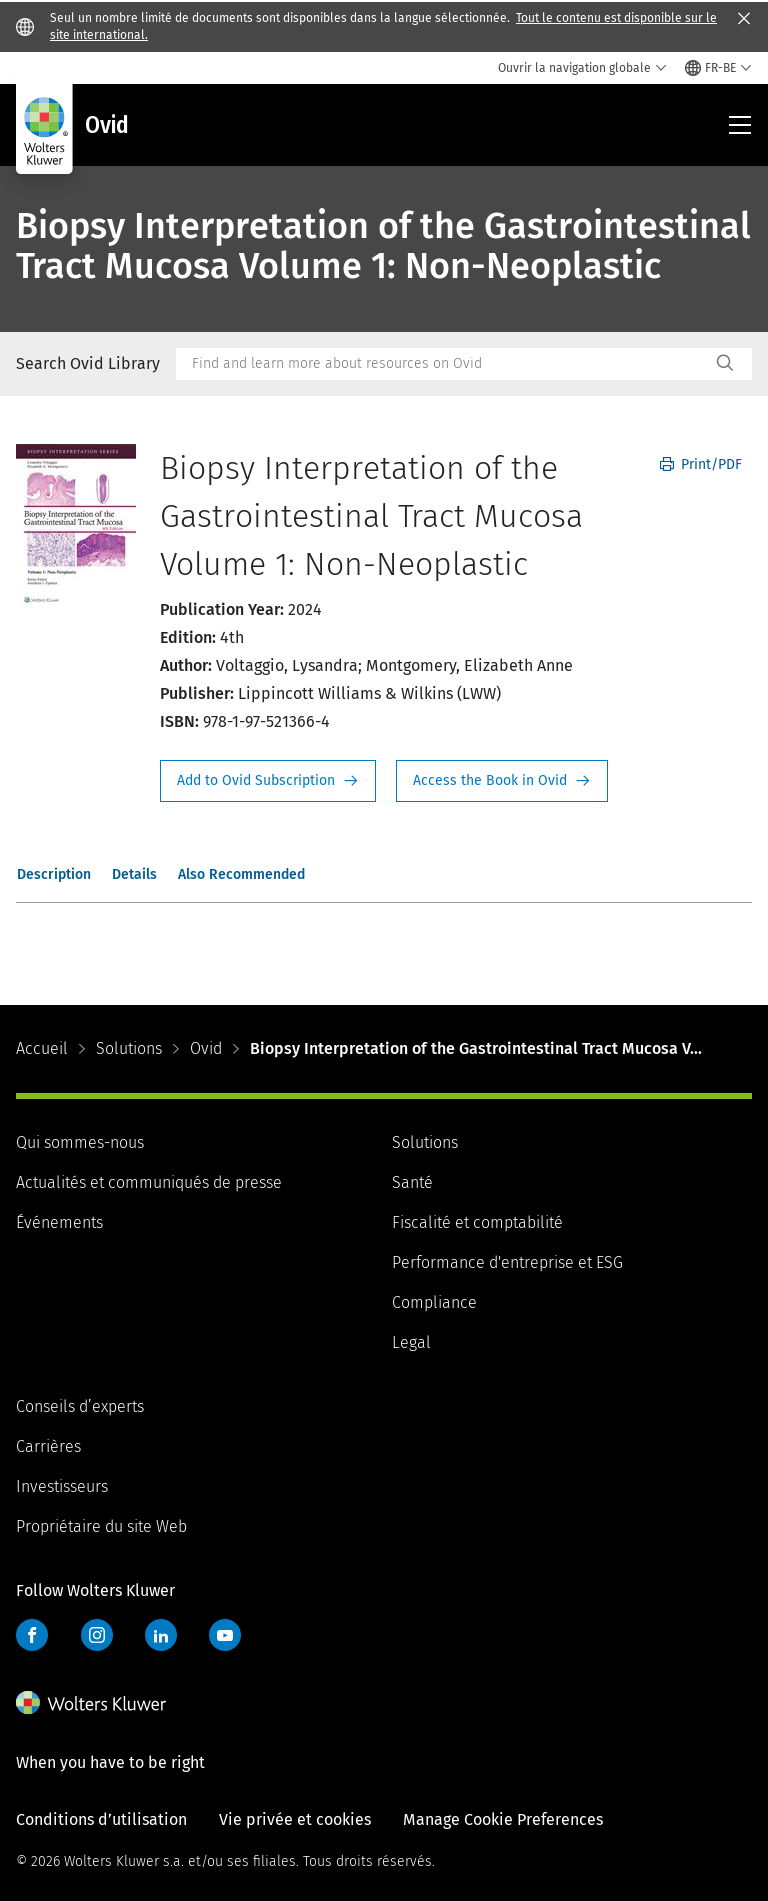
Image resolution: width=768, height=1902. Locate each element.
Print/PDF (701, 464)
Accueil (42, 1048)
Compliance (434, 1302)
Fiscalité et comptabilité (477, 1222)
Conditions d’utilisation (101, 1819)
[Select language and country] (718, 68)
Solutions (129, 1048)
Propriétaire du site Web (101, 1526)
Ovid (206, 1048)
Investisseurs (62, 1486)
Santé (412, 1182)
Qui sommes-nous (80, 1142)
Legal (411, 1342)
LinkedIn (161, 1635)
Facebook (32, 1635)
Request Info (268, 781)
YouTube (225, 1635)
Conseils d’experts (80, 1406)
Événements (59, 1222)
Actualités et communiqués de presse (149, 1182)
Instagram (97, 1635)
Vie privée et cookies (295, 1819)
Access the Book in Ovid (502, 781)
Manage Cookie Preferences (503, 1819)
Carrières (48, 1446)
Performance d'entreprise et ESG (507, 1262)
